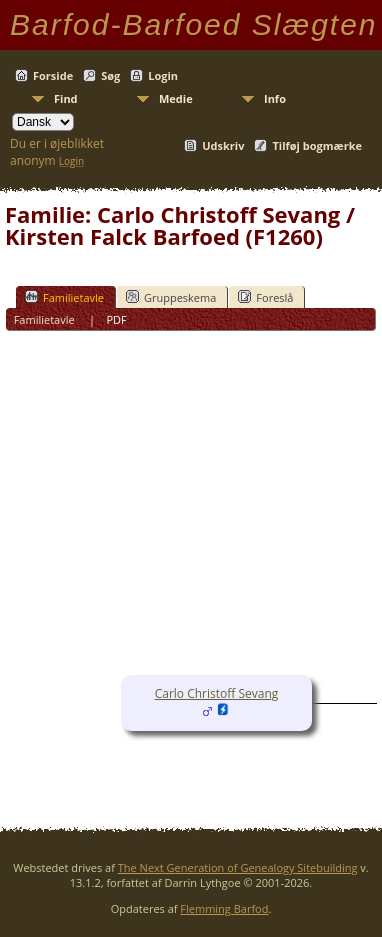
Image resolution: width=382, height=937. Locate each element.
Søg (110, 75)
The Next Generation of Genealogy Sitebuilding (238, 867)
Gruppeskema (171, 297)
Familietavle (64, 297)
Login (163, 75)
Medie (176, 98)
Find (66, 98)
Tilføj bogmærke (317, 145)
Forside (53, 75)
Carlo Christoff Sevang (217, 693)
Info (275, 98)
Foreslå (265, 297)
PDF (116, 319)
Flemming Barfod (224, 908)
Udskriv (223, 145)
